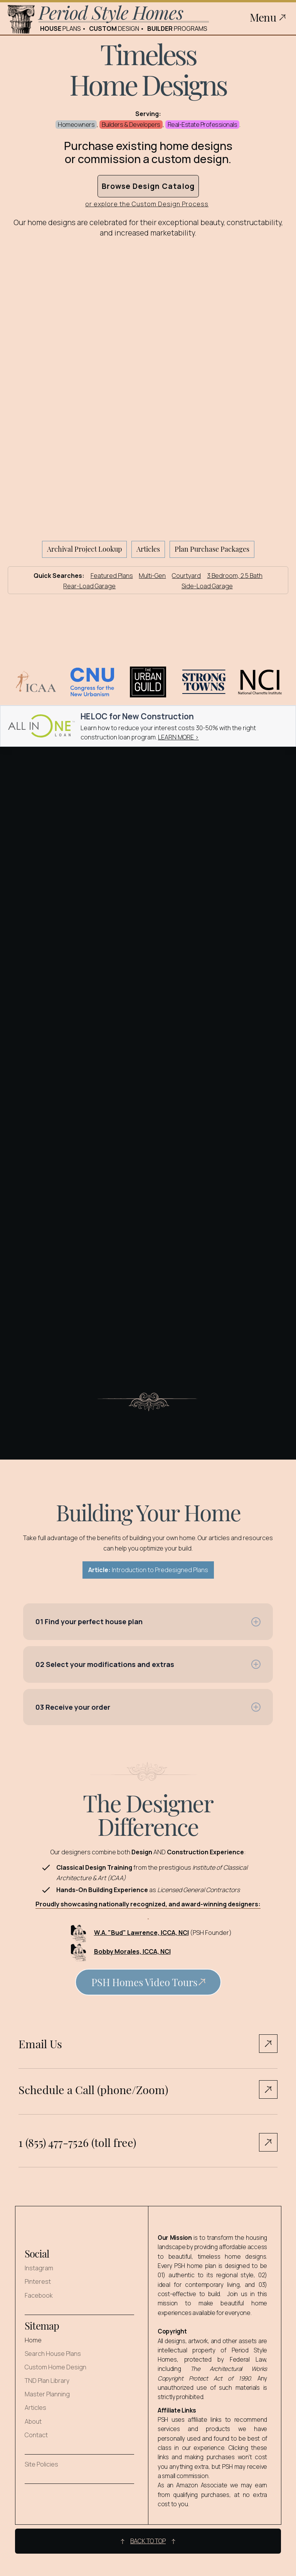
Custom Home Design (55, 2367)
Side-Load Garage (207, 586)
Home (33, 2340)
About (33, 2421)
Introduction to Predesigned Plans (148, 1570)
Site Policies (41, 2464)
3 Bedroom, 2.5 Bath (234, 575)
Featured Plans (112, 575)
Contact (36, 2435)
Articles (35, 2408)
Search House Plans (53, 2353)
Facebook (39, 2295)
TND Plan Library (47, 2380)
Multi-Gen (152, 575)
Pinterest (38, 2282)
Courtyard (186, 575)
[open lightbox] (148, 1985)
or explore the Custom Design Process (147, 204)
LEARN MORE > (178, 737)
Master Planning (47, 2394)
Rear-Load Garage (89, 586)
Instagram (39, 2268)
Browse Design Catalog (148, 186)
